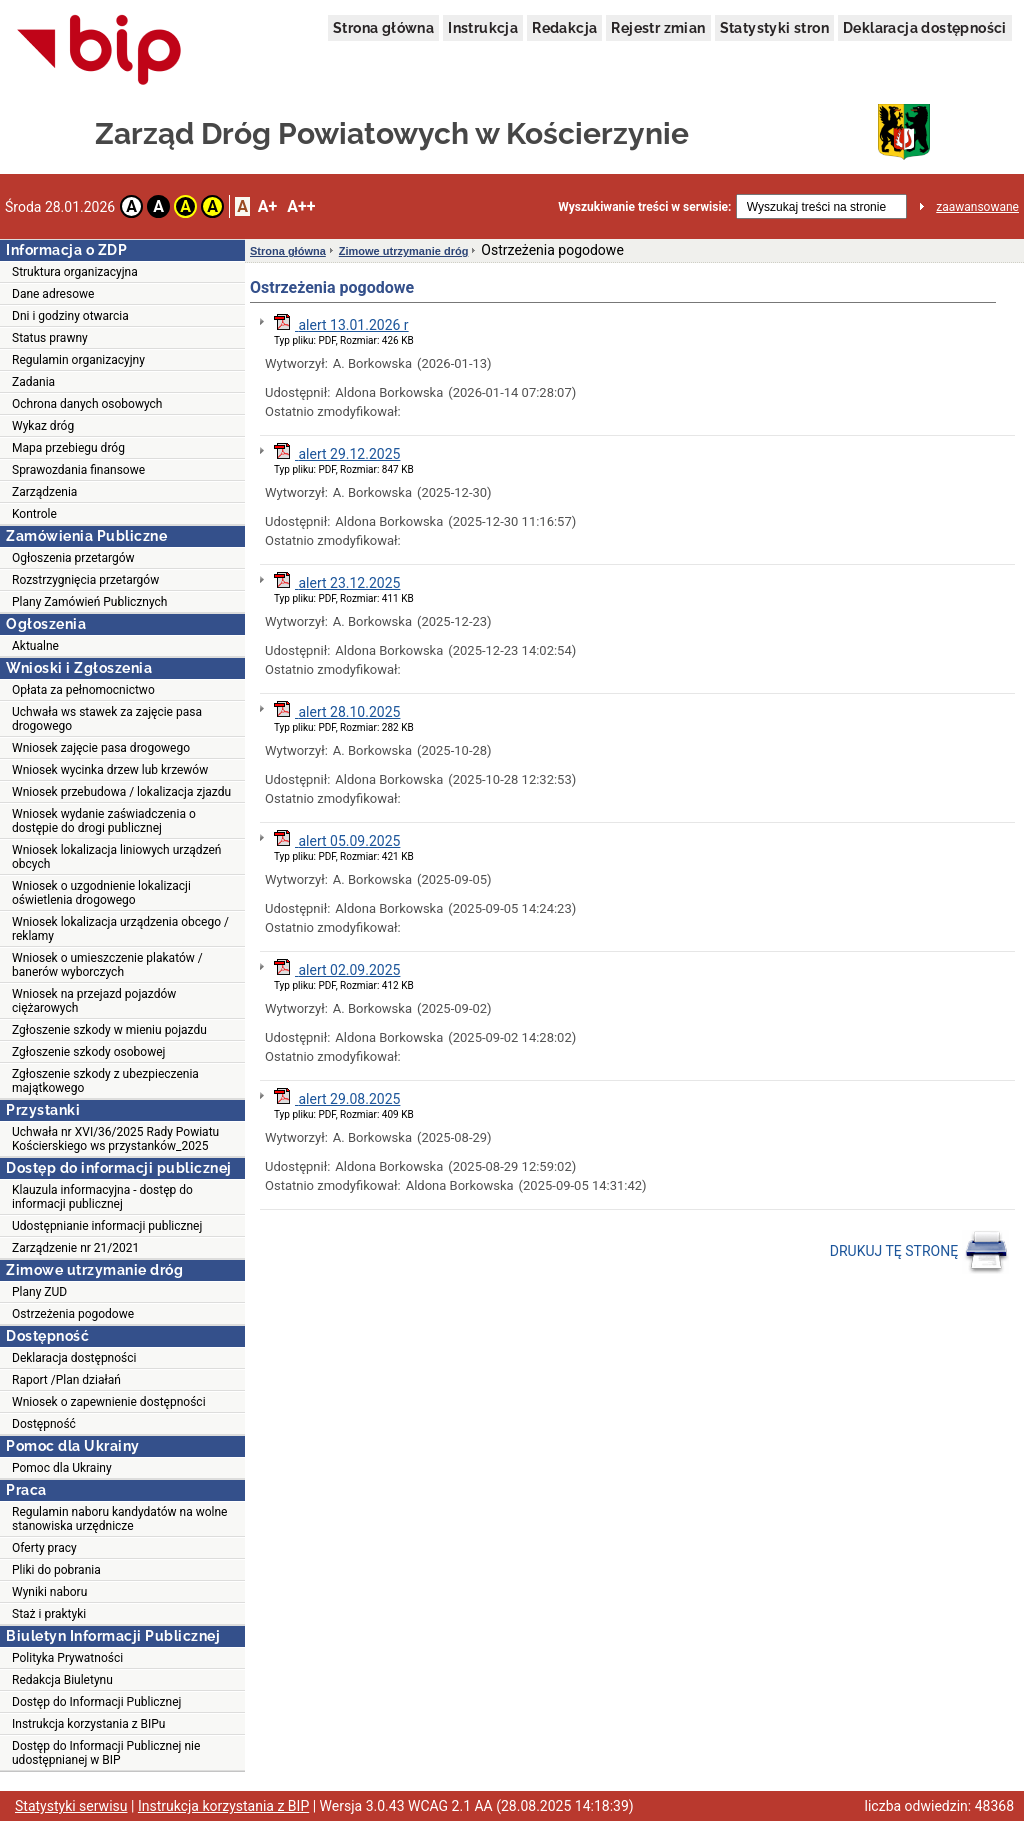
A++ (301, 206)
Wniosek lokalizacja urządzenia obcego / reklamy (120, 929)
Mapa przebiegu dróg (68, 448)
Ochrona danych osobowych (87, 404)
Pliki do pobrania (56, 1570)
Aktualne (35, 646)
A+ (267, 206)
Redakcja (564, 28)
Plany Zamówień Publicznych (89, 602)
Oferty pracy (44, 1548)
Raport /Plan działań (66, 1380)
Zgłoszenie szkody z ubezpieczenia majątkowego (105, 1081)
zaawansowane (977, 207)
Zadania (33, 382)
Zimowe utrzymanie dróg (404, 251)
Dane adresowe (53, 294)
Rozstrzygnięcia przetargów (85, 580)
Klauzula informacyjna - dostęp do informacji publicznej (102, 1197)
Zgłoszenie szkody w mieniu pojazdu (109, 1030)
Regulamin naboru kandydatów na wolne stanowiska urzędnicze (119, 1519)
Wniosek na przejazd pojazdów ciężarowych (94, 1001)
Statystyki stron (774, 28)
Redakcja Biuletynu (62, 1680)
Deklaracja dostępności (925, 28)
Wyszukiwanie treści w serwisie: (644, 207)
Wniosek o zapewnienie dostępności (109, 1402)
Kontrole (34, 514)
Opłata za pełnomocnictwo (83, 690)
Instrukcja (483, 28)
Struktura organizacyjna (75, 272)
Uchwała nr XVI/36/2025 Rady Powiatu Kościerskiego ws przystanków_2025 (115, 1139)
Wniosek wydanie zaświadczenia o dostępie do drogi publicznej (104, 821)
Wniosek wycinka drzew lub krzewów (110, 770)
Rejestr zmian (658, 28)
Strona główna (383, 28)
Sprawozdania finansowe (78, 470)
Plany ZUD (39, 1292)
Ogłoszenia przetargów (73, 558)
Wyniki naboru (49, 1592)
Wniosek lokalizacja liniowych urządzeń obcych (116, 857)
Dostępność (44, 1424)
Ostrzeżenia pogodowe (73, 1314)
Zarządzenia (44, 492)
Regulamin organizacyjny (78, 360)
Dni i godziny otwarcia (70, 316)
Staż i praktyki (49, 1614)
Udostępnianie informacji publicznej (107, 1226)
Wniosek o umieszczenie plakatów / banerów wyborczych (107, 965)
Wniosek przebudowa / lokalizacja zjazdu (121, 792)
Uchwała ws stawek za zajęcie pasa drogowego (107, 719)
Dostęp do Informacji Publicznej (96, 1702)
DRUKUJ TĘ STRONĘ (919, 1252)
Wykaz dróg (43, 426)
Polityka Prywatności (67, 1658)
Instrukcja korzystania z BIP (223, 1806)
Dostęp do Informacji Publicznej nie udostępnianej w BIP (106, 1753)
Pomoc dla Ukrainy (62, 1468)
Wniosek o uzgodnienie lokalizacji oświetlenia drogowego (101, 893)
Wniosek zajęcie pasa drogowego (101, 748)
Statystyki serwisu (71, 1806)
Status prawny (50, 338)
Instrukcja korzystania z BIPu (89, 1724)
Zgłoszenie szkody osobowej (88, 1052)
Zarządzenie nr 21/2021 (75, 1248)
